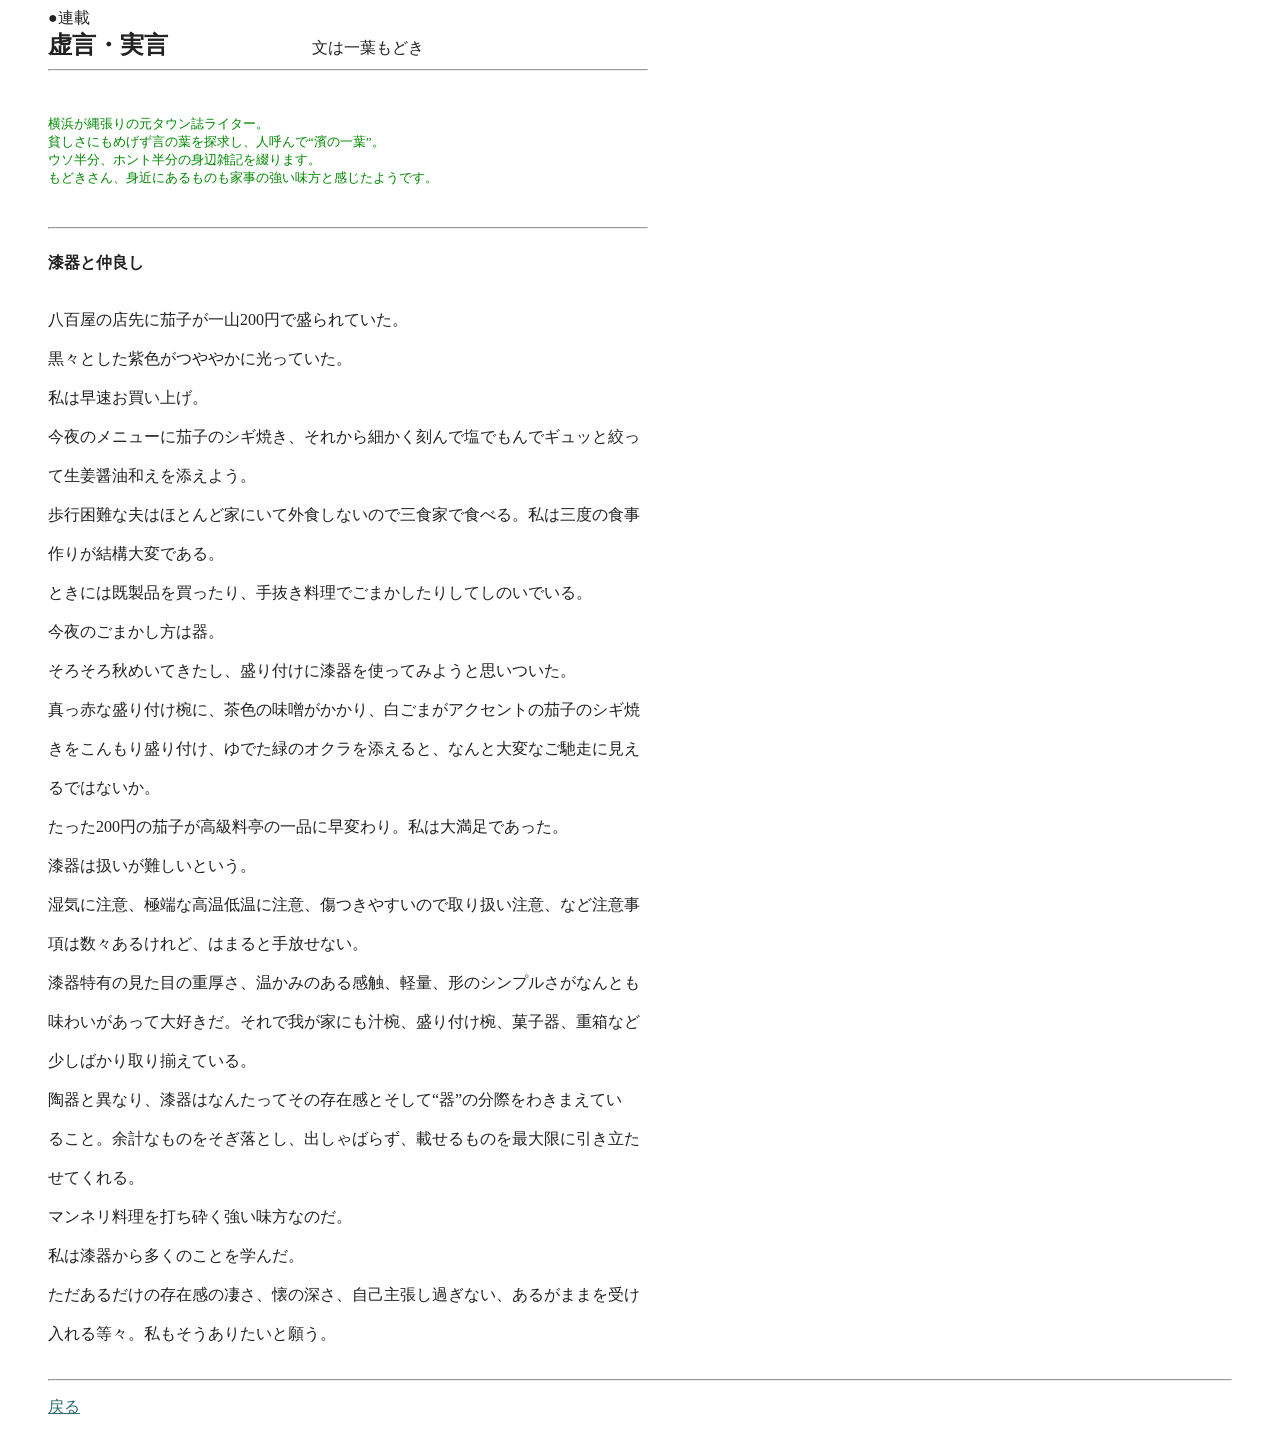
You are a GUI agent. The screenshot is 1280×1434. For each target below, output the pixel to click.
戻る (64, 1406)
